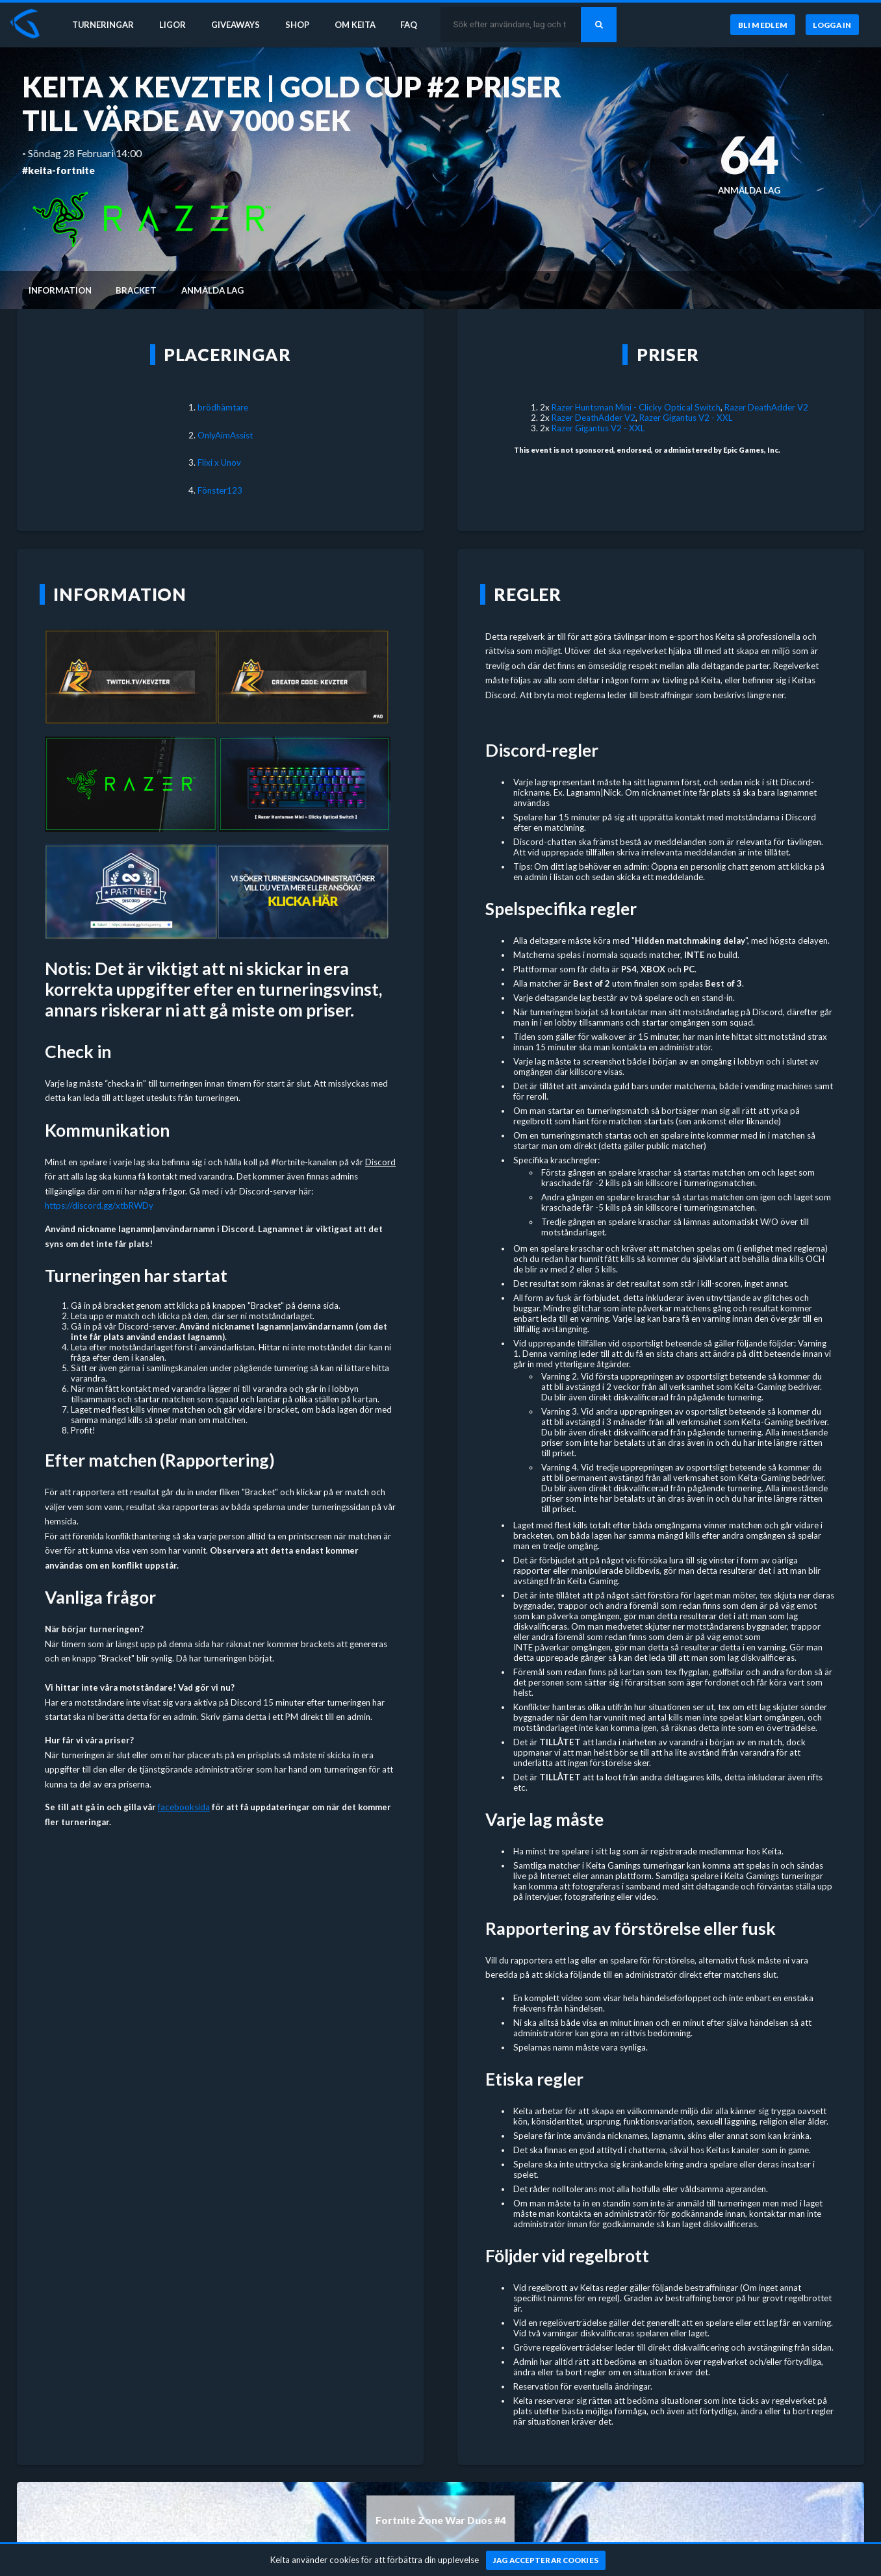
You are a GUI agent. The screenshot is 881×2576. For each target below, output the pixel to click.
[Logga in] (832, 25)
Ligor (175, 24)
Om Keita (361, 24)
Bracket (136, 290)
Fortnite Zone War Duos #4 (441, 2520)
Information (60, 290)
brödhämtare (223, 407)
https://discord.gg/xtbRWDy (99, 1205)
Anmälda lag (212, 290)
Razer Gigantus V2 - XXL (685, 417)
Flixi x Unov (219, 462)
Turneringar (105, 24)
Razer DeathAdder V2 (766, 407)
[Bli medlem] (762, 25)
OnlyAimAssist (225, 435)
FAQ (417, 24)
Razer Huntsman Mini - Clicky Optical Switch (636, 407)
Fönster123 (220, 490)
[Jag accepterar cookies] (546, 2560)
